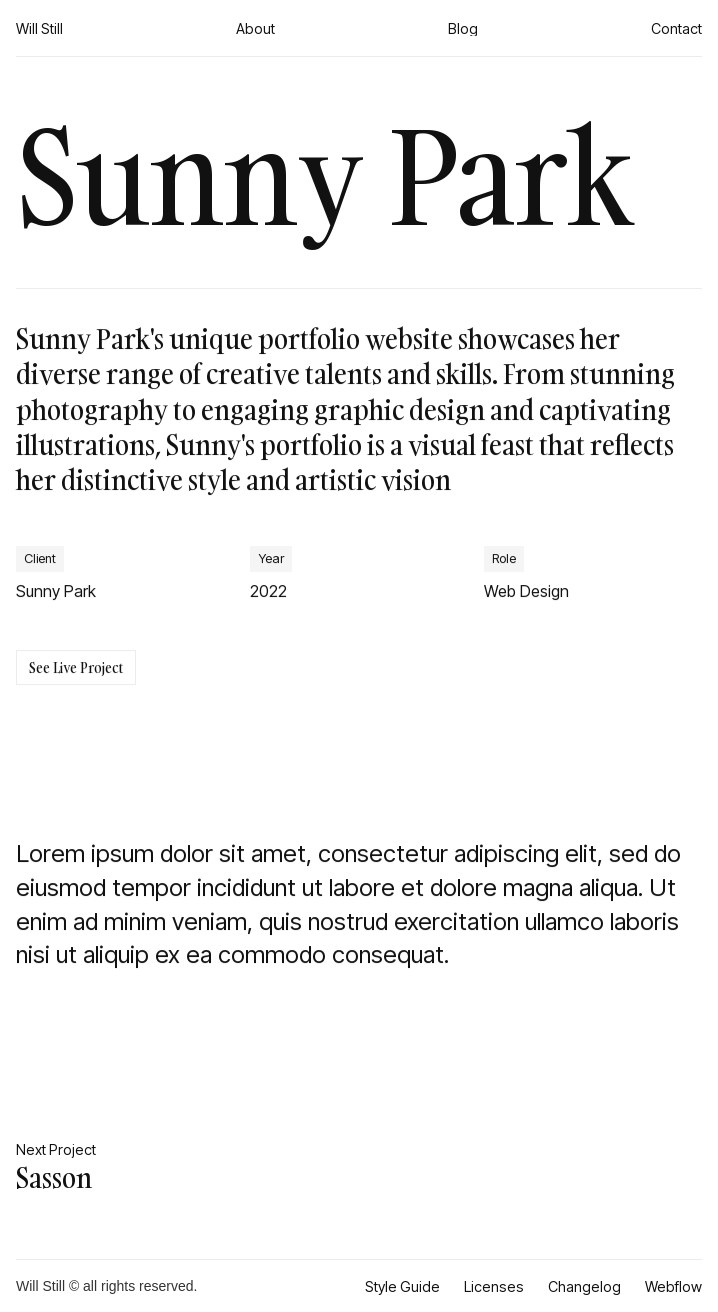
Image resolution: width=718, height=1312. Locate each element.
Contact (676, 28)
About (255, 28)
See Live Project (76, 668)
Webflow (673, 1286)
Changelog (584, 1286)
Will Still (39, 28)
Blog (463, 28)
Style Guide (402, 1286)
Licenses (494, 1286)
